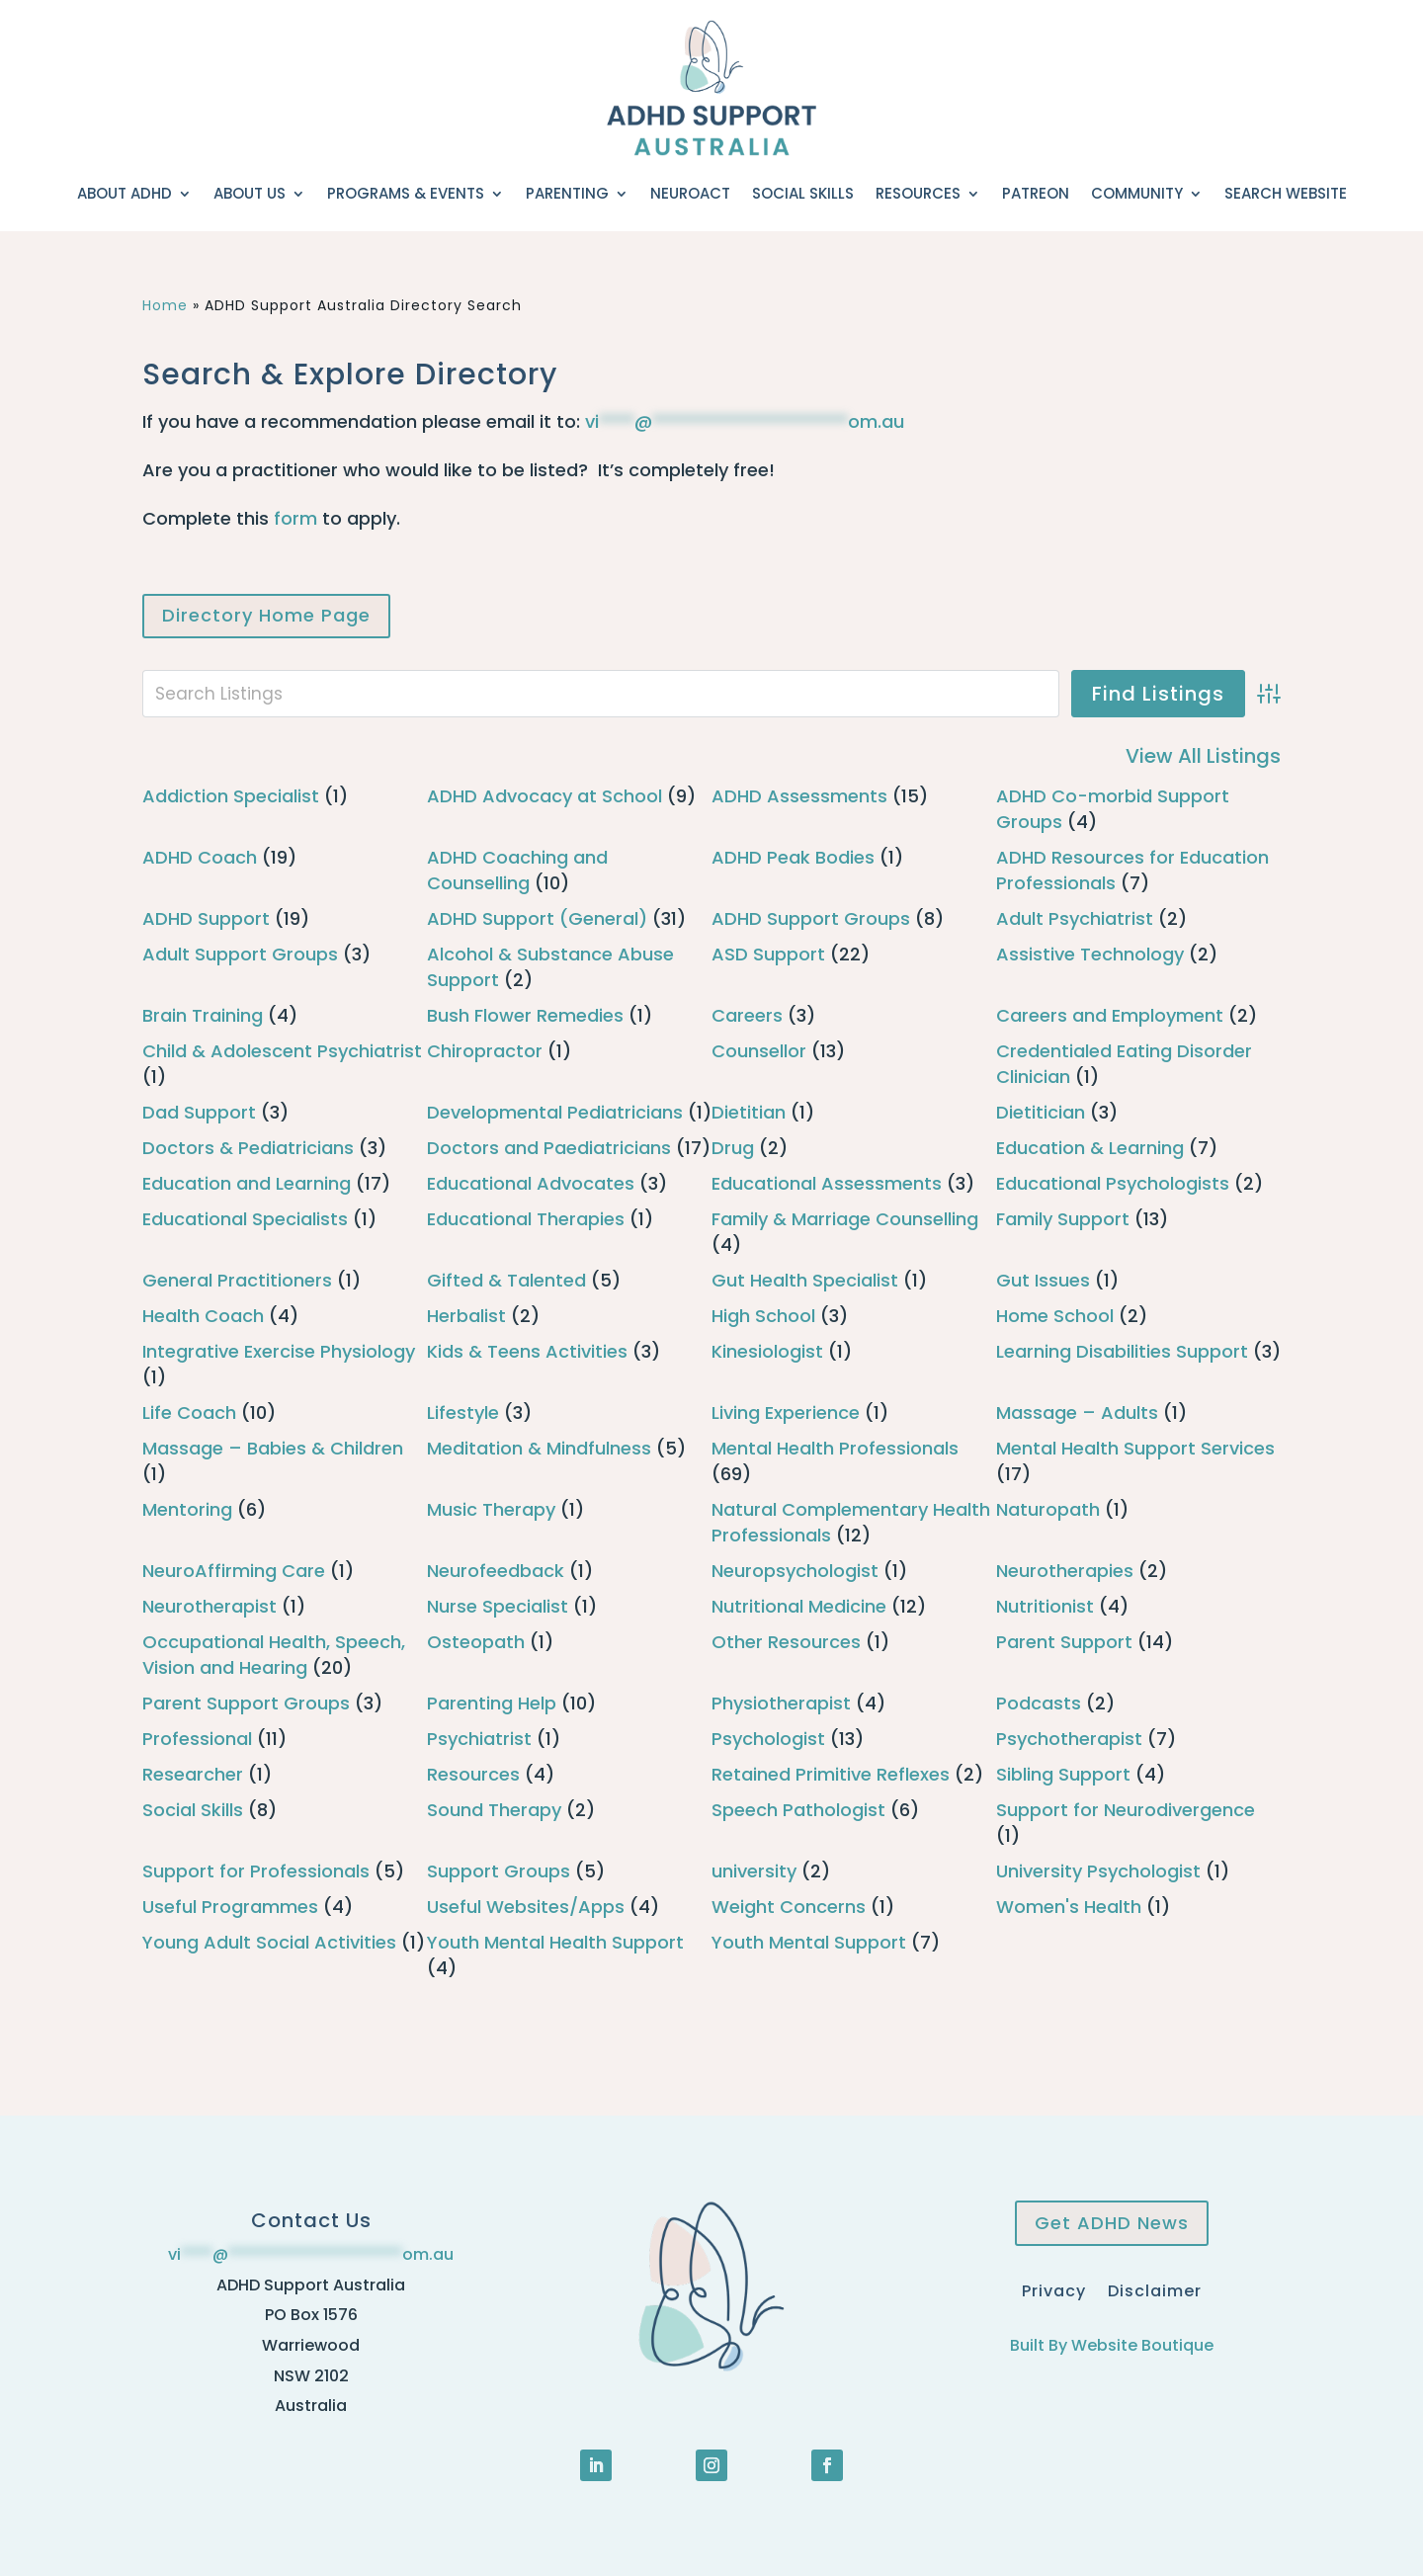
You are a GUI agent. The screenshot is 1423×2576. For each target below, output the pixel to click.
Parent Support (1064, 1641)
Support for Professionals (256, 1871)
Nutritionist (1045, 1606)
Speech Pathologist (798, 1809)
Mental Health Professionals (835, 1448)
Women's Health (1068, 1906)
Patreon (1035, 193)
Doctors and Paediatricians (549, 1147)
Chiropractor (485, 1051)
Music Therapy (491, 1509)
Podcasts (1038, 1703)
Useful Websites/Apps (526, 1906)
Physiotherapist (781, 1703)
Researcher (192, 1774)
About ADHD (124, 193)
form (295, 518)
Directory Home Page (266, 615)
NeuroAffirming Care (233, 1570)
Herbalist (466, 1315)
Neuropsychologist (795, 1570)
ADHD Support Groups (811, 918)
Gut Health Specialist (805, 1280)
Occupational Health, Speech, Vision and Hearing (273, 1654)
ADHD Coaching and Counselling (517, 870)
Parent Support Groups (246, 1703)
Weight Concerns (789, 1906)
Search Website (1285, 193)
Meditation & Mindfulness (539, 1448)
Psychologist (768, 1738)
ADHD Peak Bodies (793, 857)
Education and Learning (246, 1183)
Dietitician (1040, 1112)
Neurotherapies (1064, 1570)
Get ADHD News (1112, 2222)
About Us (249, 193)
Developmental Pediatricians (555, 1112)
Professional (197, 1738)
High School (763, 1315)
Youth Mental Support (809, 1942)
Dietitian (749, 1112)
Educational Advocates (530, 1183)
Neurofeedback (495, 1570)
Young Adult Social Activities (269, 1942)
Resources (918, 193)
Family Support (1063, 1218)
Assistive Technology (1090, 954)
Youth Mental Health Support (555, 1942)
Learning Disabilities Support (1122, 1351)
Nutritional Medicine (799, 1606)
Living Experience (786, 1412)
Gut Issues (1043, 1280)
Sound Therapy (494, 1809)
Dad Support (199, 1112)
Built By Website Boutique (1112, 2345)
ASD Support (768, 954)
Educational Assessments (827, 1183)
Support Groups (498, 1871)
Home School (1055, 1315)
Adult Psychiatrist (1074, 918)
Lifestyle (463, 1412)
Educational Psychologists (1112, 1183)
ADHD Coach (199, 857)
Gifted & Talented (506, 1280)
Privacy (1054, 2289)
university (754, 1871)
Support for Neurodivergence (1125, 1809)
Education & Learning (1090, 1147)
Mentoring (187, 1509)
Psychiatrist (479, 1738)
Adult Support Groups (240, 954)
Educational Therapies (526, 1218)
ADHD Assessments (799, 796)
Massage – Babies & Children (272, 1448)
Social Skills (803, 193)
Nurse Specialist (497, 1606)
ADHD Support (206, 918)
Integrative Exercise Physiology (278, 1351)
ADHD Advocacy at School (544, 796)
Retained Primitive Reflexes (831, 1774)
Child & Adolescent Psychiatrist (282, 1051)
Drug (733, 1147)
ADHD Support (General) (537, 918)
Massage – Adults (1077, 1412)
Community (1137, 193)
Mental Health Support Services (1135, 1448)
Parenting (567, 193)
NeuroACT (690, 193)
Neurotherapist (209, 1606)
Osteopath (476, 1641)
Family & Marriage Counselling (845, 1218)
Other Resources (786, 1641)
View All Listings (1203, 756)
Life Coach (189, 1412)
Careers (747, 1015)
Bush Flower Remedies (525, 1015)
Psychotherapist (1069, 1738)
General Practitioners (237, 1280)
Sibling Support (1063, 1774)
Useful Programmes (230, 1906)
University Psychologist (1098, 1871)
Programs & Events (405, 193)
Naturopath (1048, 1509)
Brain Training (202, 1015)
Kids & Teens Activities (527, 1351)
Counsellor (759, 1051)
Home (165, 305)
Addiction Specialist (230, 796)
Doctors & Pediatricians (248, 1147)
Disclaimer (1155, 2289)
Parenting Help (491, 1703)
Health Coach (203, 1315)
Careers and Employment (1109, 1015)
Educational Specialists (245, 1218)
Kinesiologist (767, 1351)
